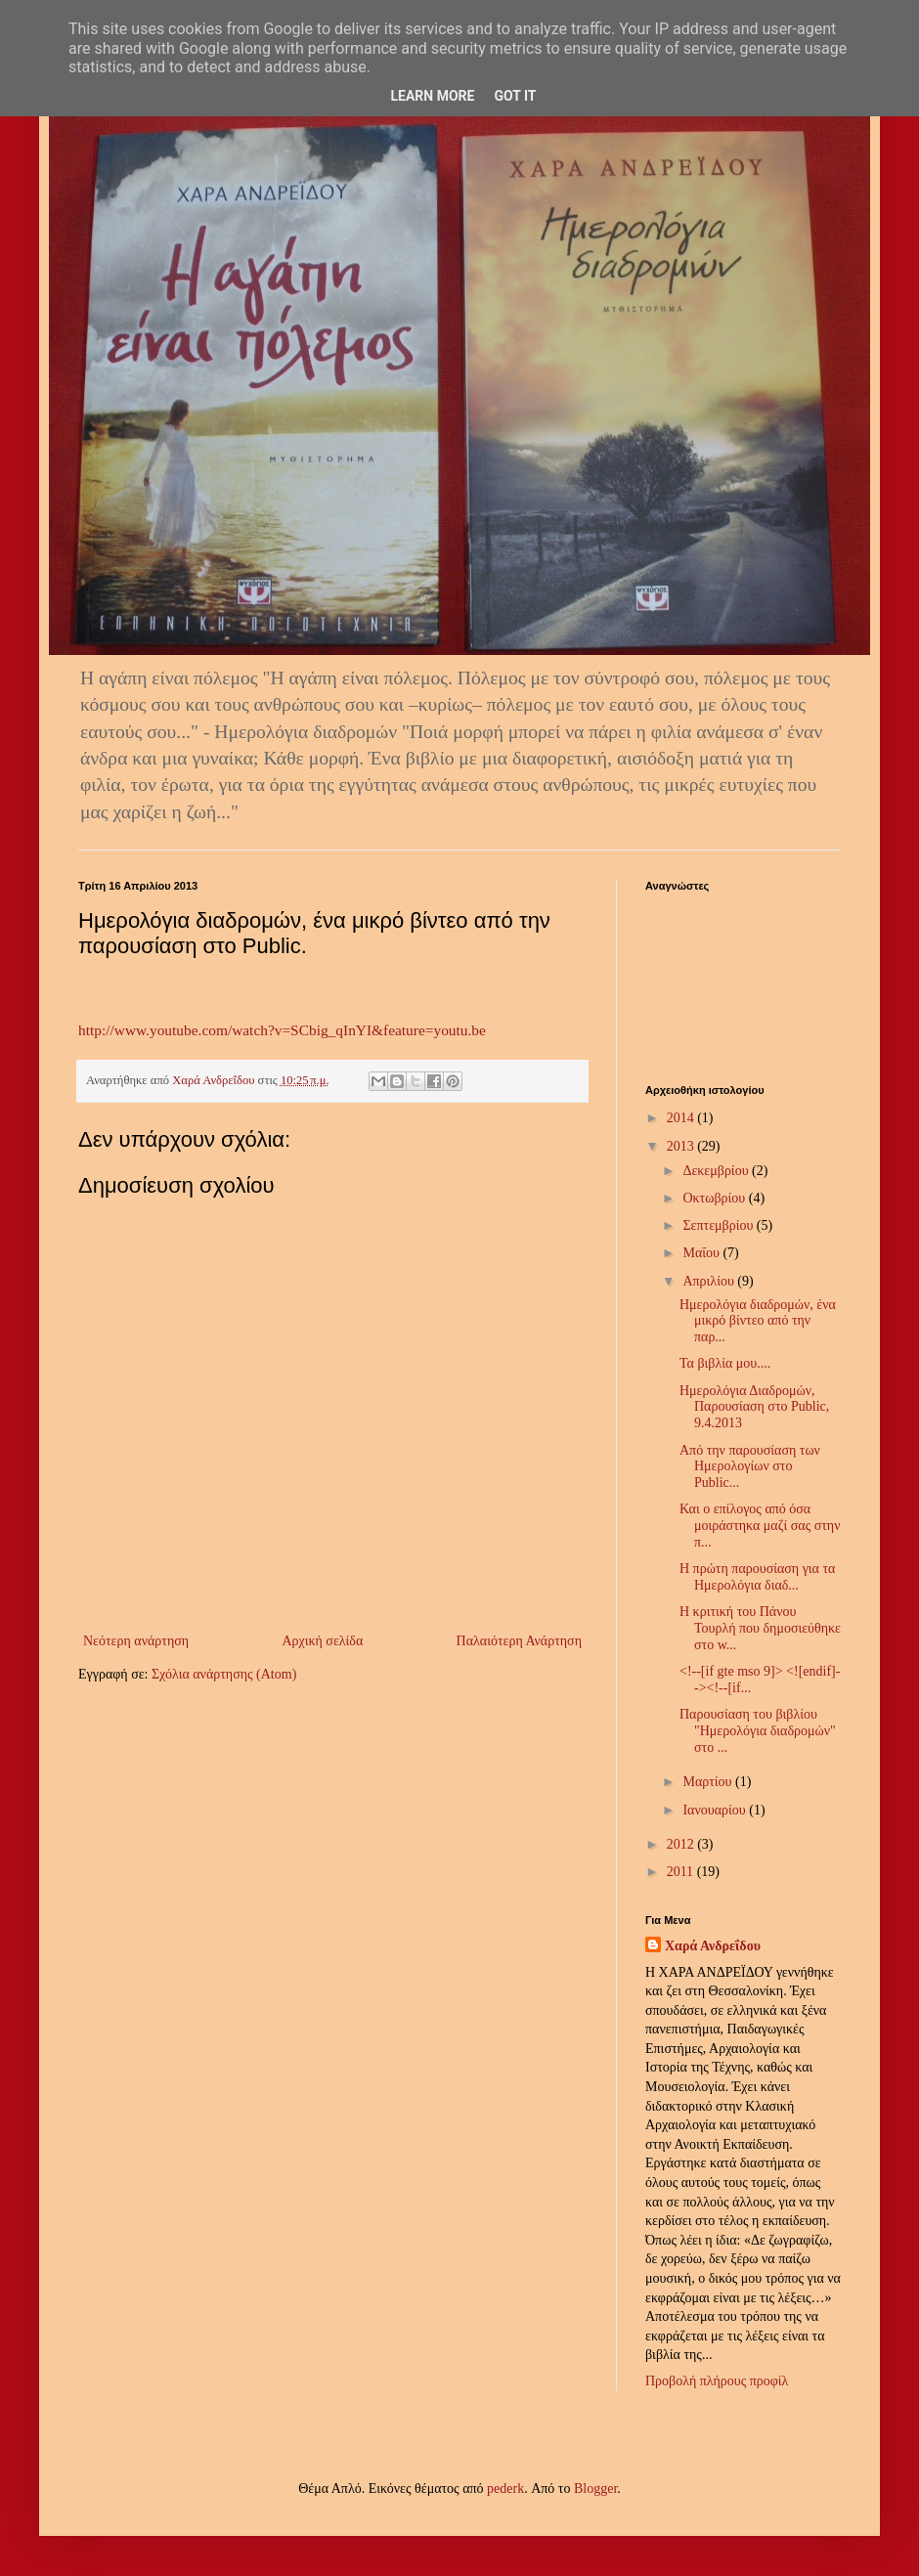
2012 (682, 1844)
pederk (505, 2488)
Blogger (595, 2488)
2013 (682, 1146)
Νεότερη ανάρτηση (136, 1641)
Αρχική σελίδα (322, 1641)
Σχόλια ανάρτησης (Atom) (224, 1674)
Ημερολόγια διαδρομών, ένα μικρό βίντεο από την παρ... (757, 1321)
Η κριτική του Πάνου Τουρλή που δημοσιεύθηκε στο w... (760, 1628)
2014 (682, 1118)
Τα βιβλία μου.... (724, 1363)
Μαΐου (702, 1252)
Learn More (432, 96)
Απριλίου (709, 1281)
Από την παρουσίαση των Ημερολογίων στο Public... (749, 1467)
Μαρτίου (708, 1781)
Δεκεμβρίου (717, 1170)
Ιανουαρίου (715, 1810)
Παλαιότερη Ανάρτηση (519, 1641)
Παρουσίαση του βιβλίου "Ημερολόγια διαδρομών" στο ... (757, 1731)
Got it (515, 96)
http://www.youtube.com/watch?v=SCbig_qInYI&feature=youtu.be (282, 1030)
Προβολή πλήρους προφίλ (716, 2381)
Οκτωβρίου (715, 1198)
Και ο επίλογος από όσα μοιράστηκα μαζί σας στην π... (760, 1526)
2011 (682, 1871)
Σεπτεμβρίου (719, 1225)
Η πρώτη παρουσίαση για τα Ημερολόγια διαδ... (757, 1577)
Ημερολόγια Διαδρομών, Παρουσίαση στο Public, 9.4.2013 (754, 1407)
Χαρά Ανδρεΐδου (713, 1946)
